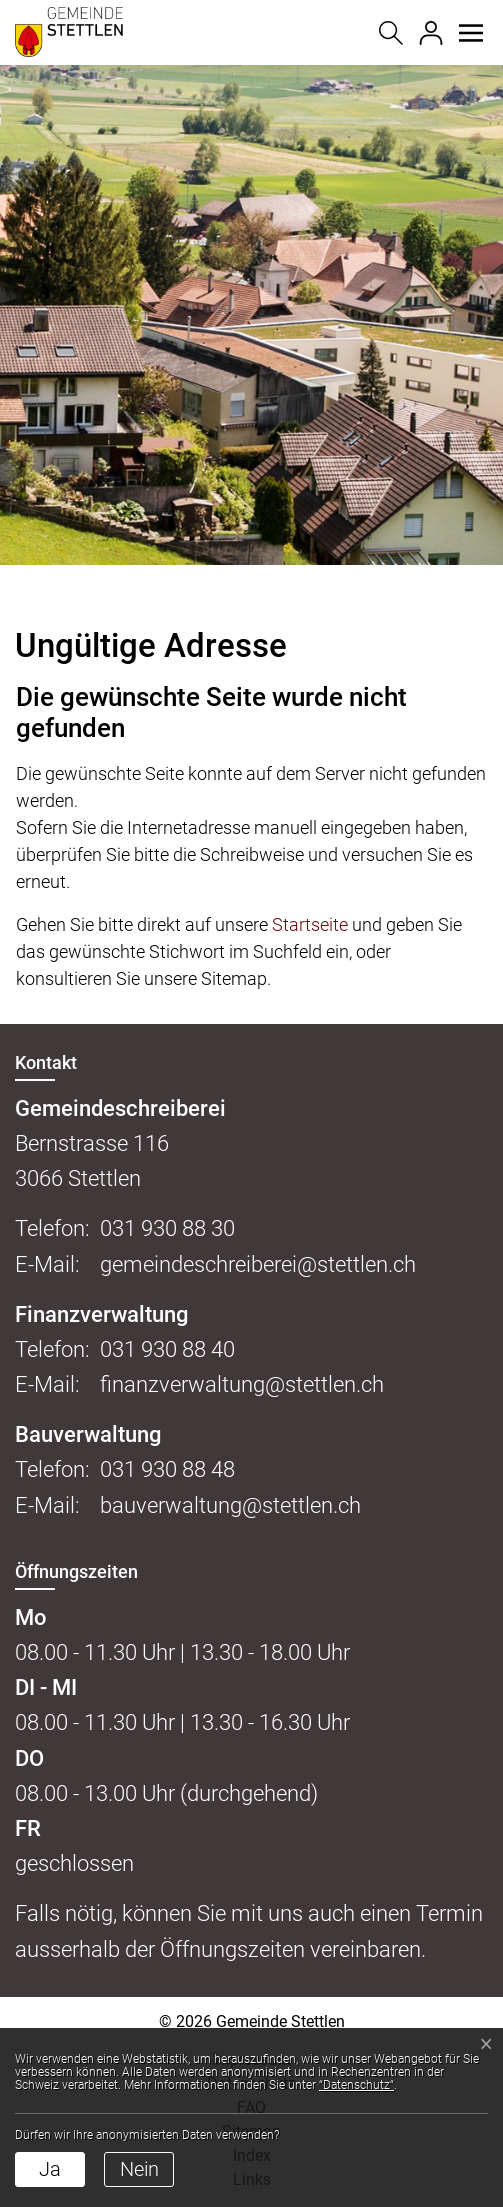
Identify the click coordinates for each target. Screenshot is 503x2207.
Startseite (310, 924)
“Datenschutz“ (356, 2085)
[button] (470, 33)
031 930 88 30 (167, 1228)
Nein (139, 2169)
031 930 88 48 (167, 1469)
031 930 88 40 (167, 1349)
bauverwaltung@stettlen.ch (230, 1505)
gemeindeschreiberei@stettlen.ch (258, 1264)
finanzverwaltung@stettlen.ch (242, 1384)
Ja (50, 2169)
